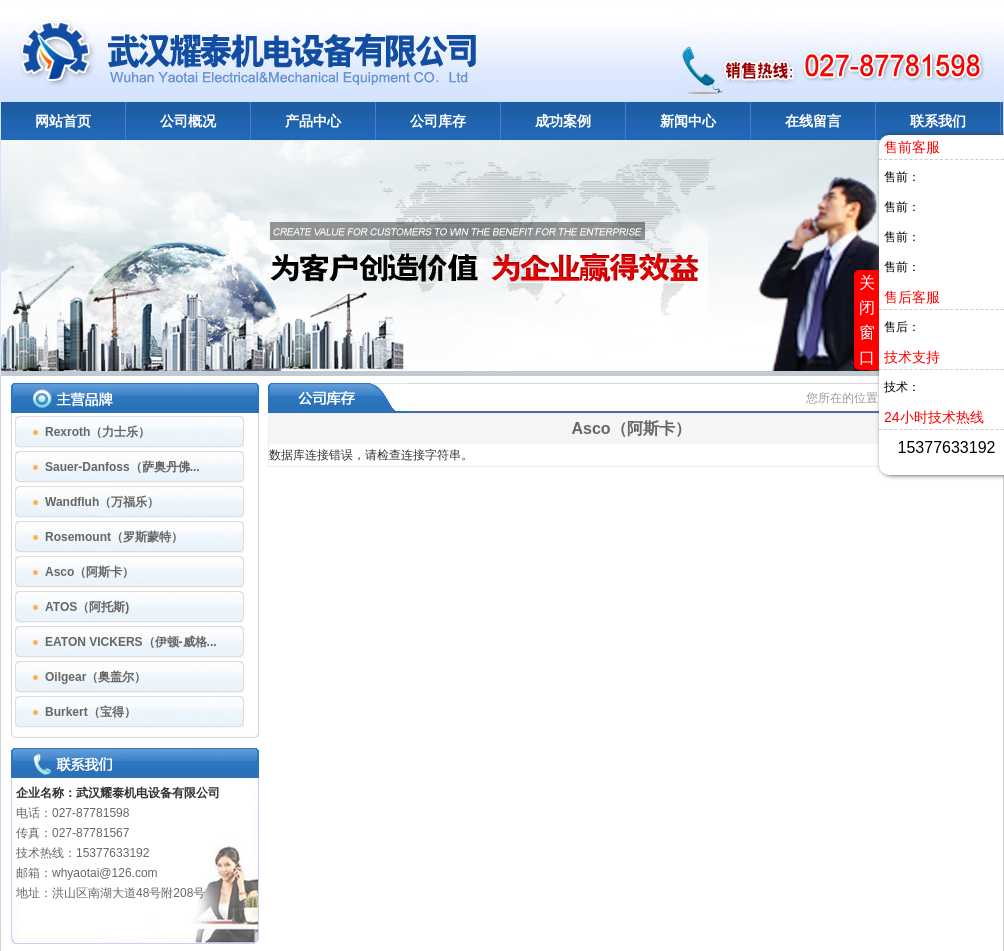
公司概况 (188, 121)
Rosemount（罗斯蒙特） (114, 537)
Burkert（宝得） (90, 712)
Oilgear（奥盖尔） (95, 677)
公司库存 (438, 121)
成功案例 (563, 121)
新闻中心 (688, 121)
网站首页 (63, 121)
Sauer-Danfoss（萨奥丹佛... (122, 467)
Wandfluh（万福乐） (102, 502)
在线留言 (813, 121)
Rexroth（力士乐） (97, 432)
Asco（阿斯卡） (89, 572)
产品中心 (313, 121)
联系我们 (938, 121)
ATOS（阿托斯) (87, 607)
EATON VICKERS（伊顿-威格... (131, 642)
